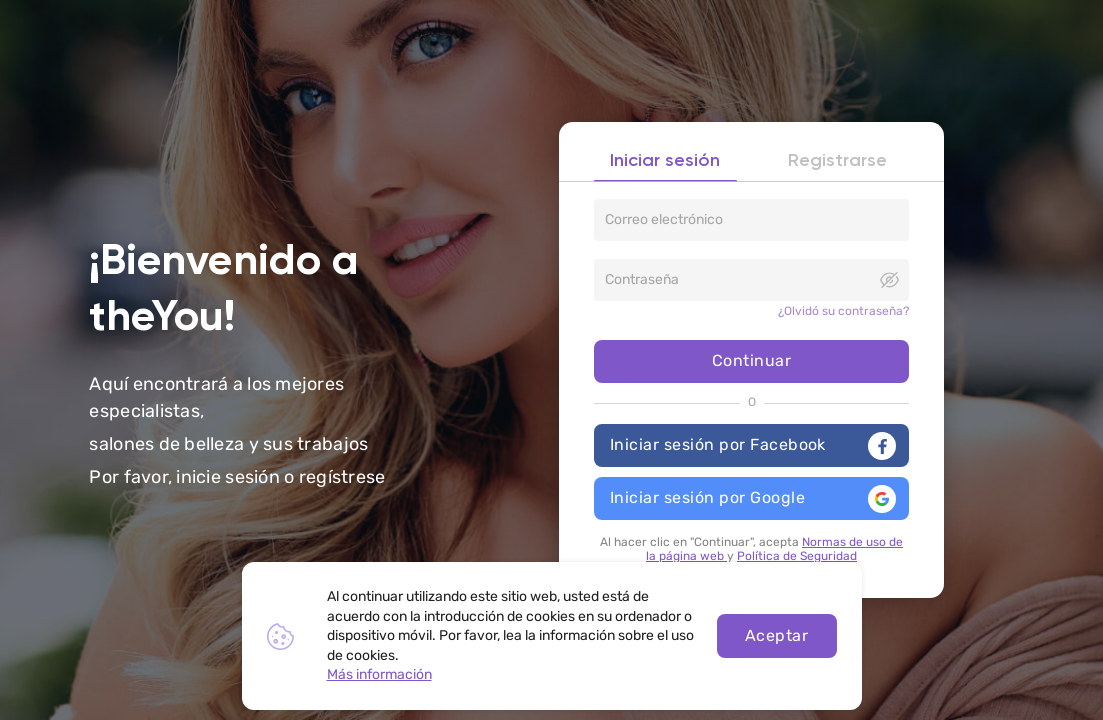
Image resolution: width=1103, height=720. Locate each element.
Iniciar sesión (665, 164)
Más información (379, 674)
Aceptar (776, 635)
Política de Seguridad (797, 553)
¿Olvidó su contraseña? (843, 314)
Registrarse (837, 164)
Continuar (751, 362)
